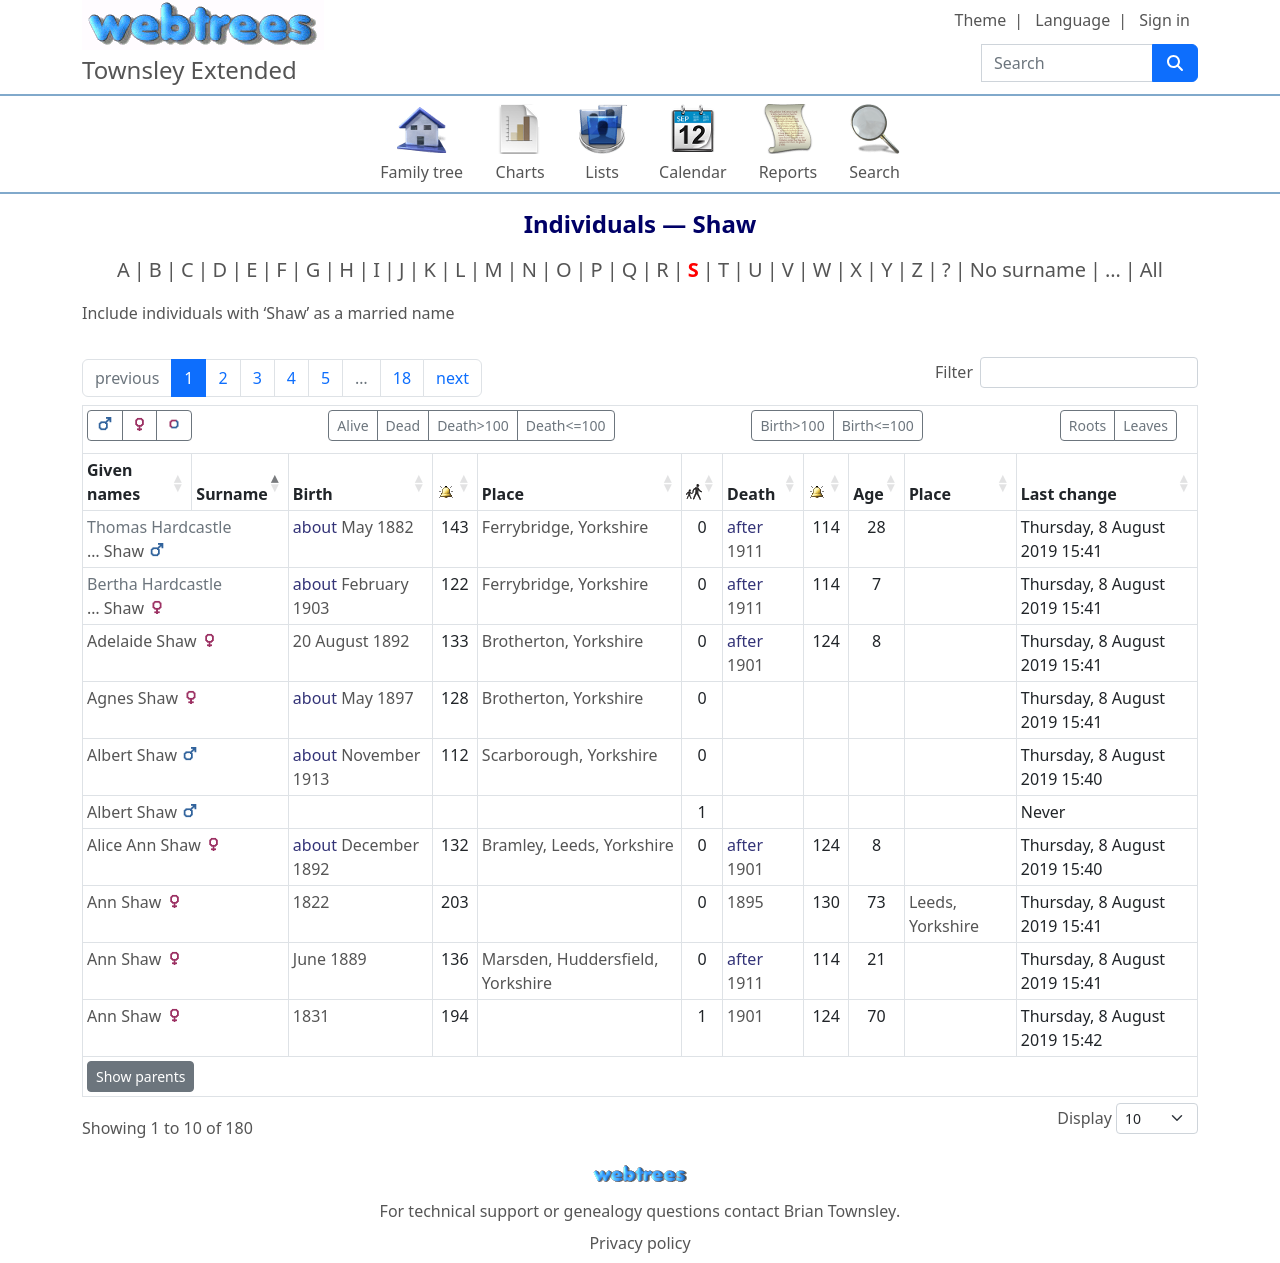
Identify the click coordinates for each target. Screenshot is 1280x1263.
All (1151, 269)
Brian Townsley (840, 1211)
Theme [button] (981, 20)
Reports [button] (788, 172)
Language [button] (1072, 20)
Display (1127, 1118)
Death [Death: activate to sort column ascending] (751, 494)
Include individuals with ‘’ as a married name (268, 313)
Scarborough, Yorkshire (570, 755)
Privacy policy (639, 1243)
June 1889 (330, 959)
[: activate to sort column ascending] (455, 482)
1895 (745, 902)
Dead (403, 425)
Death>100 (473, 425)
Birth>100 (792, 425)
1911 (745, 551)
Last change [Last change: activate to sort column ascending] (1069, 494)
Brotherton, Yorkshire (563, 641)
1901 (745, 665)
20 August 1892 (351, 641)
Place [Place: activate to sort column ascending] (503, 494)
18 (402, 378)
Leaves (1145, 425)
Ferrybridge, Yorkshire (565, 527)
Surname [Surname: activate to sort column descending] (232, 494)
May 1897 (377, 698)
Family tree (421, 172)
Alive (352, 425)
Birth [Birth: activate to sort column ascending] (313, 494)
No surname (1028, 269)
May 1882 (377, 527)
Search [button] (874, 172)
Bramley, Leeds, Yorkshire (578, 845)
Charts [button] (520, 172)
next (452, 378)
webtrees (640, 1174)
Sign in (1164, 20)
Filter (1066, 372)
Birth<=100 (878, 425)
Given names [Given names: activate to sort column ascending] (113, 482)
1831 (311, 1016)
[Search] (1175, 63)
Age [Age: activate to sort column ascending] (868, 494)
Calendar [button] (693, 172)
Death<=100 (566, 425)
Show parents (140, 1076)
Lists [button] (602, 172)
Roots (1087, 425)
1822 (311, 902)
